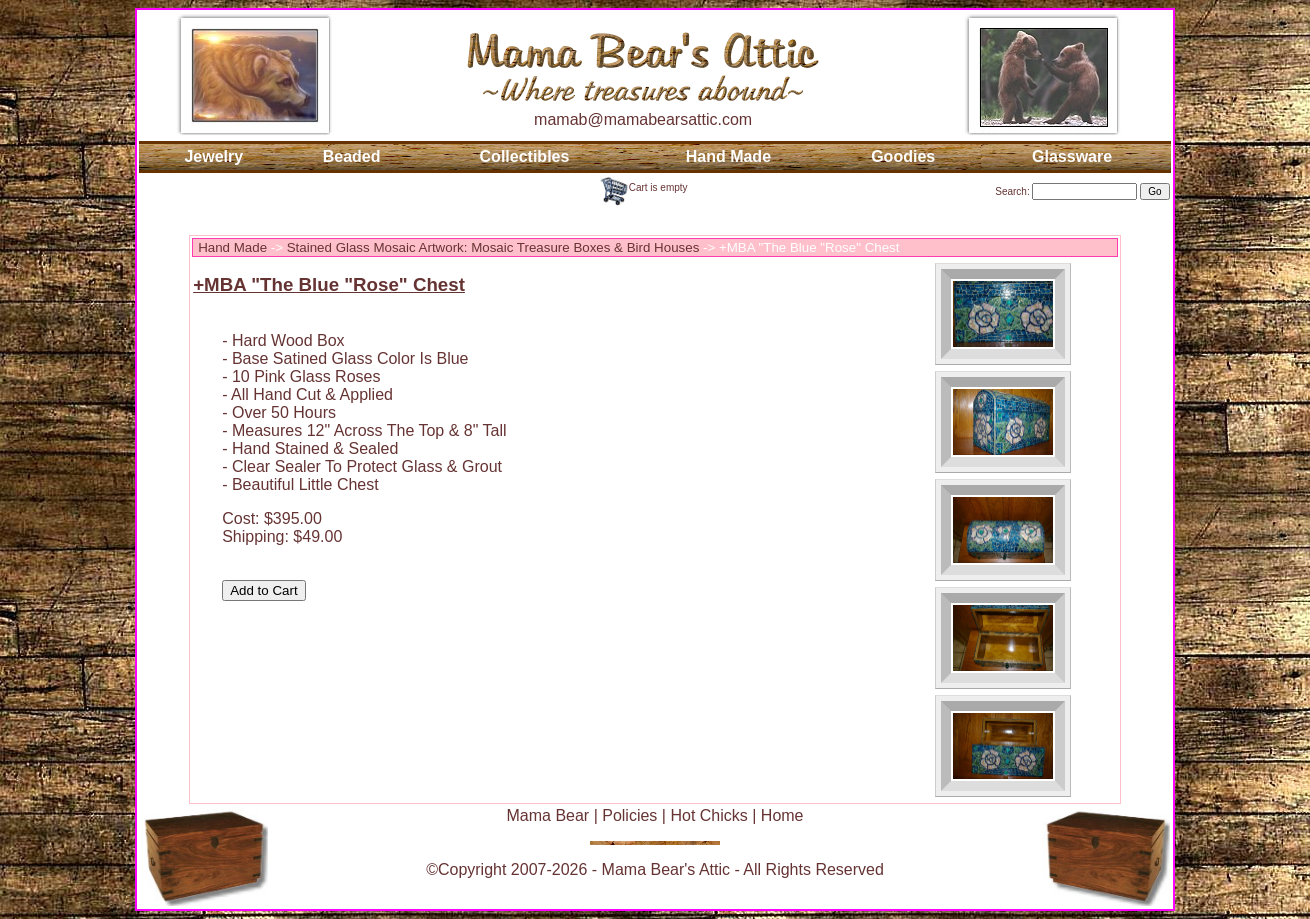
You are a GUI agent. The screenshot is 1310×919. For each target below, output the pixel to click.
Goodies (903, 156)
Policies (629, 815)
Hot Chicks (708, 815)
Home (782, 815)
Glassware (1072, 156)
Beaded (352, 156)
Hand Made (728, 156)
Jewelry (213, 156)
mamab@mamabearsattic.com (643, 119)
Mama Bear (547, 815)
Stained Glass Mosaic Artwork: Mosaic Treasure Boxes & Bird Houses (493, 247)
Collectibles (525, 156)
